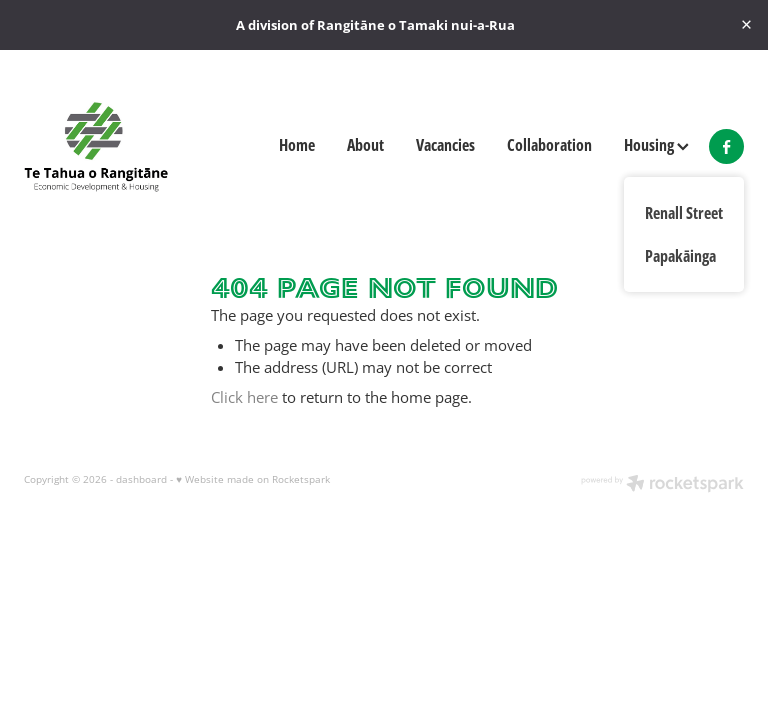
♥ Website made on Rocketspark (253, 479)
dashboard (141, 479)
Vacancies (445, 144)
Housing (656, 144)
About (365, 144)
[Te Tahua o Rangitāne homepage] (96, 146)
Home (297, 144)
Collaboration (549, 144)
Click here (244, 397)
